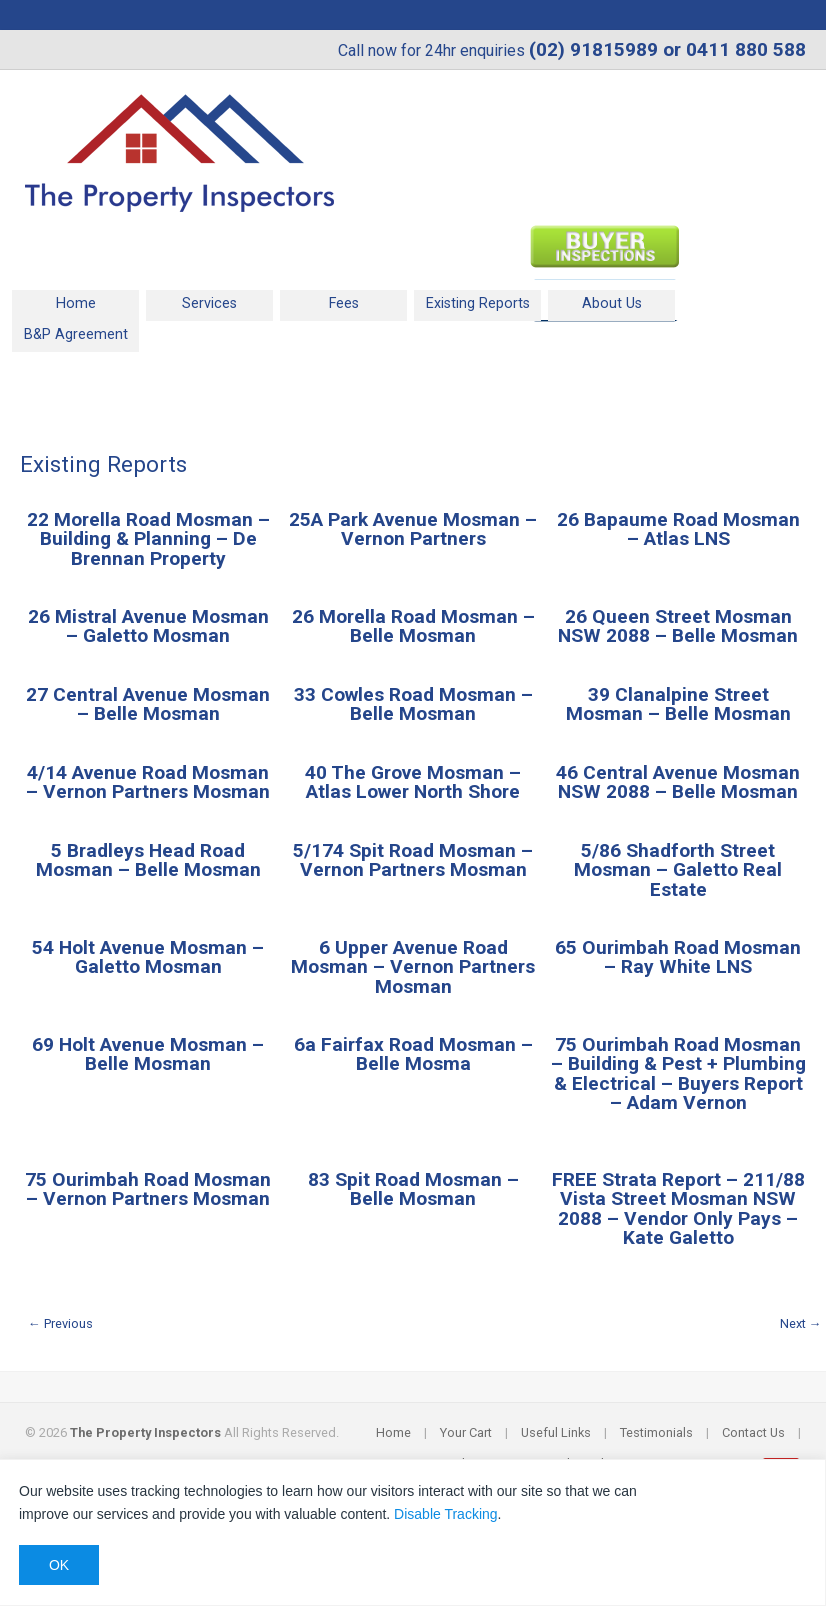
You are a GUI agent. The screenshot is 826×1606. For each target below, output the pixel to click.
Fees (344, 303)
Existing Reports (478, 303)
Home (76, 303)
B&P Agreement (76, 334)
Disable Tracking (446, 1514)
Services (209, 303)
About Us (612, 303)
